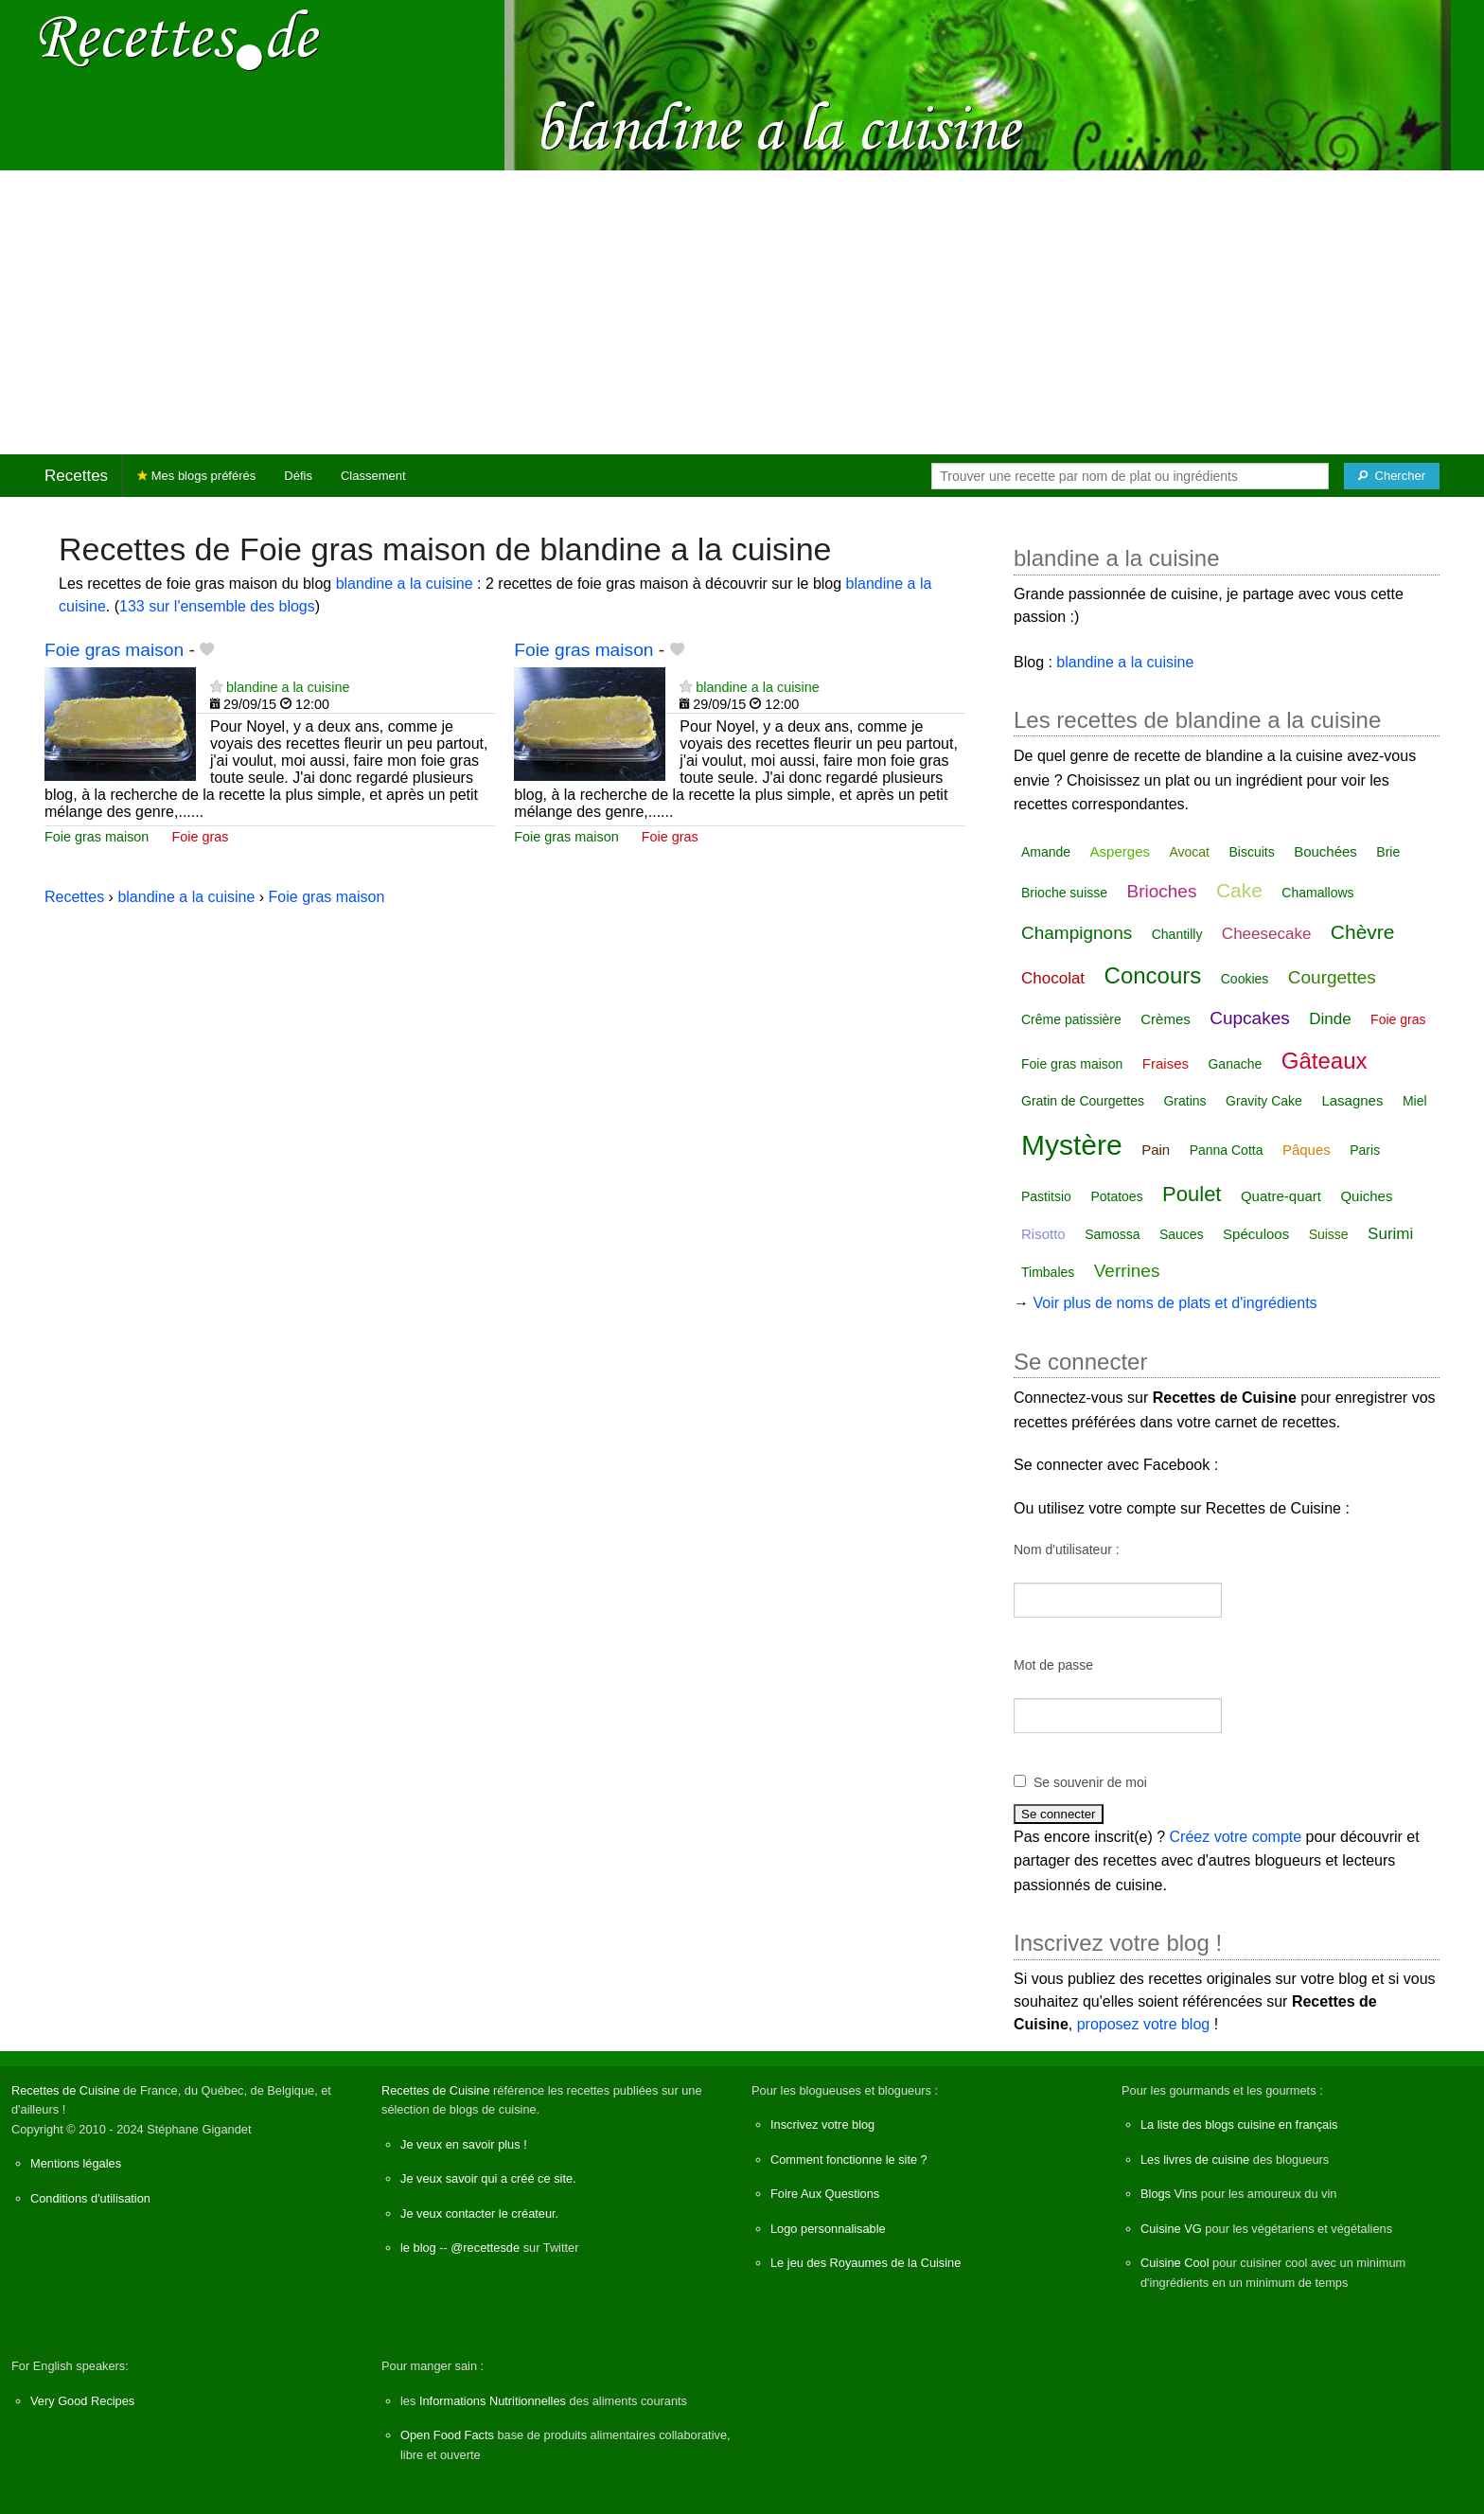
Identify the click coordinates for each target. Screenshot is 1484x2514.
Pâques (1306, 1150)
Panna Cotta (1226, 1150)
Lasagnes (1352, 1100)
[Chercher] (1392, 476)
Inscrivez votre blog (822, 2124)
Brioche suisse (1064, 892)
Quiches (1366, 1196)
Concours (1153, 975)
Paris (1365, 1150)
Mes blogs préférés (196, 476)
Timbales (1047, 1272)
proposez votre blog (1143, 2024)
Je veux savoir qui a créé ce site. (488, 2178)
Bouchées (1325, 851)
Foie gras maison (114, 650)
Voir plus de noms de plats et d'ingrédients (1174, 1303)
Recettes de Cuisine (65, 2090)
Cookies (1245, 978)
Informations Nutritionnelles (492, 2401)
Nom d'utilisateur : (1067, 1549)
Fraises (1165, 1063)
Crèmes (1165, 1019)
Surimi (1390, 1234)
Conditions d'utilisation (90, 2198)
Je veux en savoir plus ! (463, 2144)
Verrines (1127, 1271)
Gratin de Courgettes (1082, 1100)
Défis (298, 476)
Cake (1239, 890)
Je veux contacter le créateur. (479, 2213)
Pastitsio (1046, 1196)
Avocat (1189, 851)
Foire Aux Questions (824, 2193)
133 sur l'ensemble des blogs (217, 606)
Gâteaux (1324, 1060)
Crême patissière (1071, 1019)
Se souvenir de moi (1090, 1782)
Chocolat (1053, 978)
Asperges (1120, 851)
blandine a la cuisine (404, 583)
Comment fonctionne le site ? (849, 2159)
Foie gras (199, 836)
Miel (1415, 1100)
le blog (418, 2247)
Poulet (1191, 1194)
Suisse (1329, 1234)
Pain (1155, 1150)
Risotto (1043, 1234)
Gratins (1184, 1100)
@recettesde (485, 2247)
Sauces (1181, 1234)
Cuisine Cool (1175, 2263)
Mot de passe (1053, 1665)
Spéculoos (1256, 1234)
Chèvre (1363, 932)
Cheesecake (1267, 934)
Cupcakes (1250, 1018)
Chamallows (1317, 892)
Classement (373, 476)
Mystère (1071, 1144)
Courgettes (1332, 977)
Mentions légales (75, 2163)
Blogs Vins (1168, 2193)
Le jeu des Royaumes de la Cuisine (865, 2263)
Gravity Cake (1264, 1100)
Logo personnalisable (828, 2229)
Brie (1388, 851)
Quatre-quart (1281, 1196)
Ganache (1235, 1063)
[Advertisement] (742, 312)
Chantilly (1177, 934)
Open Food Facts (447, 2435)
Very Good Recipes (82, 2401)
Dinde (1330, 1019)
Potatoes (1116, 1196)
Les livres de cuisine (1194, 2159)
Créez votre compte (1236, 1837)
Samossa (1112, 1234)
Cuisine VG (1171, 2229)
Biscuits (1251, 851)
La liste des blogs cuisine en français (1238, 2124)
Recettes (76, 476)
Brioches (1162, 891)
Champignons (1076, 933)
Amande (1045, 851)
